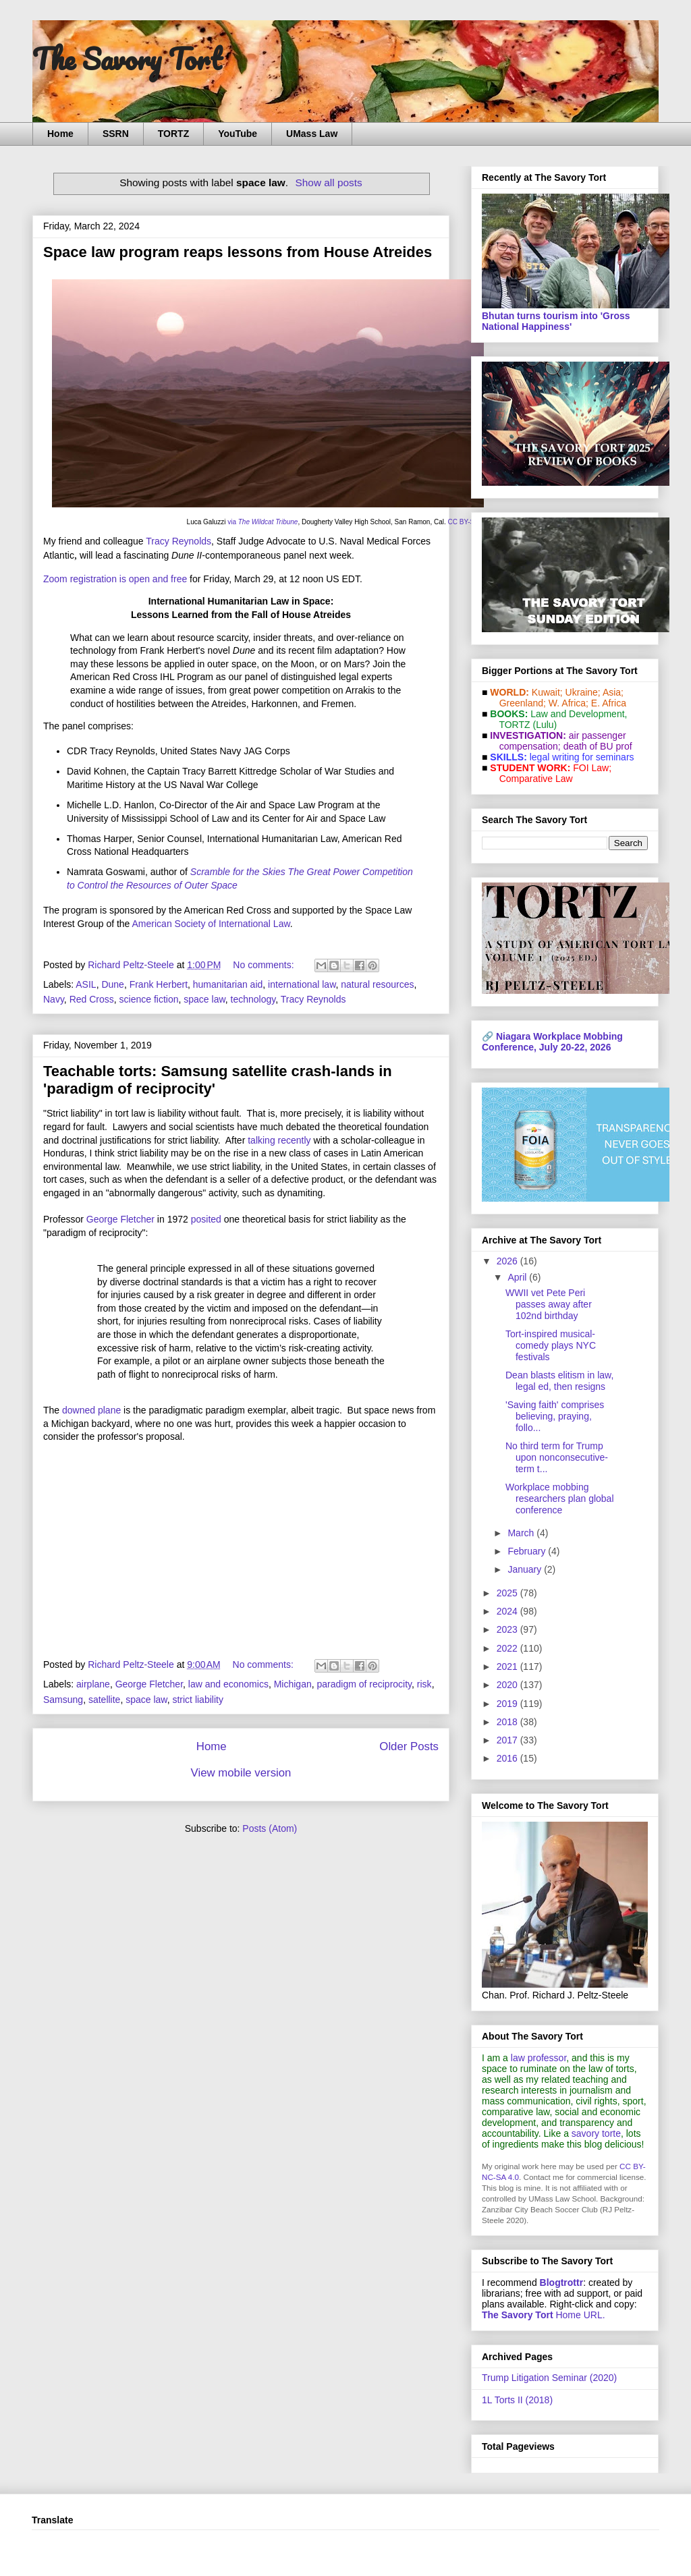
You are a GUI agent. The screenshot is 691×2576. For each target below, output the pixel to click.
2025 (508, 1593)
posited (206, 1219)
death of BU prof (597, 746)
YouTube (237, 133)
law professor (538, 2057)
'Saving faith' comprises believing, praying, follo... (554, 1416)
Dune (112, 984)
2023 (508, 1629)
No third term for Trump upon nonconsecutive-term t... (556, 1457)
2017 (508, 1740)
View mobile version (241, 1772)
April (518, 1277)
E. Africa (608, 703)
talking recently (279, 1140)
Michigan (293, 1684)
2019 (508, 1703)
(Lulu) (544, 724)
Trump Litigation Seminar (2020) (549, 2377)
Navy (53, 999)
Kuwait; (547, 692)
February (527, 1551)
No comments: (264, 964)
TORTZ (173, 133)
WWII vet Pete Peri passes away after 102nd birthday (548, 1304)
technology (253, 999)
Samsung (63, 1699)
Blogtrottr (562, 2282)
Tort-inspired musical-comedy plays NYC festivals (550, 1345)
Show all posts (329, 182)
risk (424, 1684)
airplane (93, 1684)
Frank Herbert (159, 984)
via (262, 522)
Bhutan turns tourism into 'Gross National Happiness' (556, 321)
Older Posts (409, 1746)
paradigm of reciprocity (364, 1684)
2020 (508, 1684)
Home (60, 133)
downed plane (91, 1410)
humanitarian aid (228, 984)
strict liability (197, 1699)
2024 (508, 1611)
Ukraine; (583, 692)
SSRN (116, 133)
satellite (104, 1699)
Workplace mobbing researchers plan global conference (559, 1498)
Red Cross (92, 999)
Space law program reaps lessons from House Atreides (237, 252)
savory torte (596, 2133)
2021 (508, 1666)
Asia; (613, 692)
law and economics (228, 1684)
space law (204, 999)
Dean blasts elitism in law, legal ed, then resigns (559, 1381)
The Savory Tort (127, 58)
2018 (508, 1721)
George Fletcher (120, 1219)
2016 (508, 1758)
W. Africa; (568, 703)
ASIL (86, 984)
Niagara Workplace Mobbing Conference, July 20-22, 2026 (552, 1042)
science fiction (149, 999)
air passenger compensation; (558, 741)
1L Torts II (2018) (517, 2400)
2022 (508, 1648)
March (521, 1533)
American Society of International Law (211, 923)
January (525, 1569)
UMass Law (311, 133)
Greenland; (522, 703)
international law (301, 984)
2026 (508, 1261)
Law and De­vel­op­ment (577, 713)
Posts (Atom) (269, 1828)
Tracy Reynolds (178, 541)
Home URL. (543, 2314)
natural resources (377, 984)
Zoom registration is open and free (115, 578)
